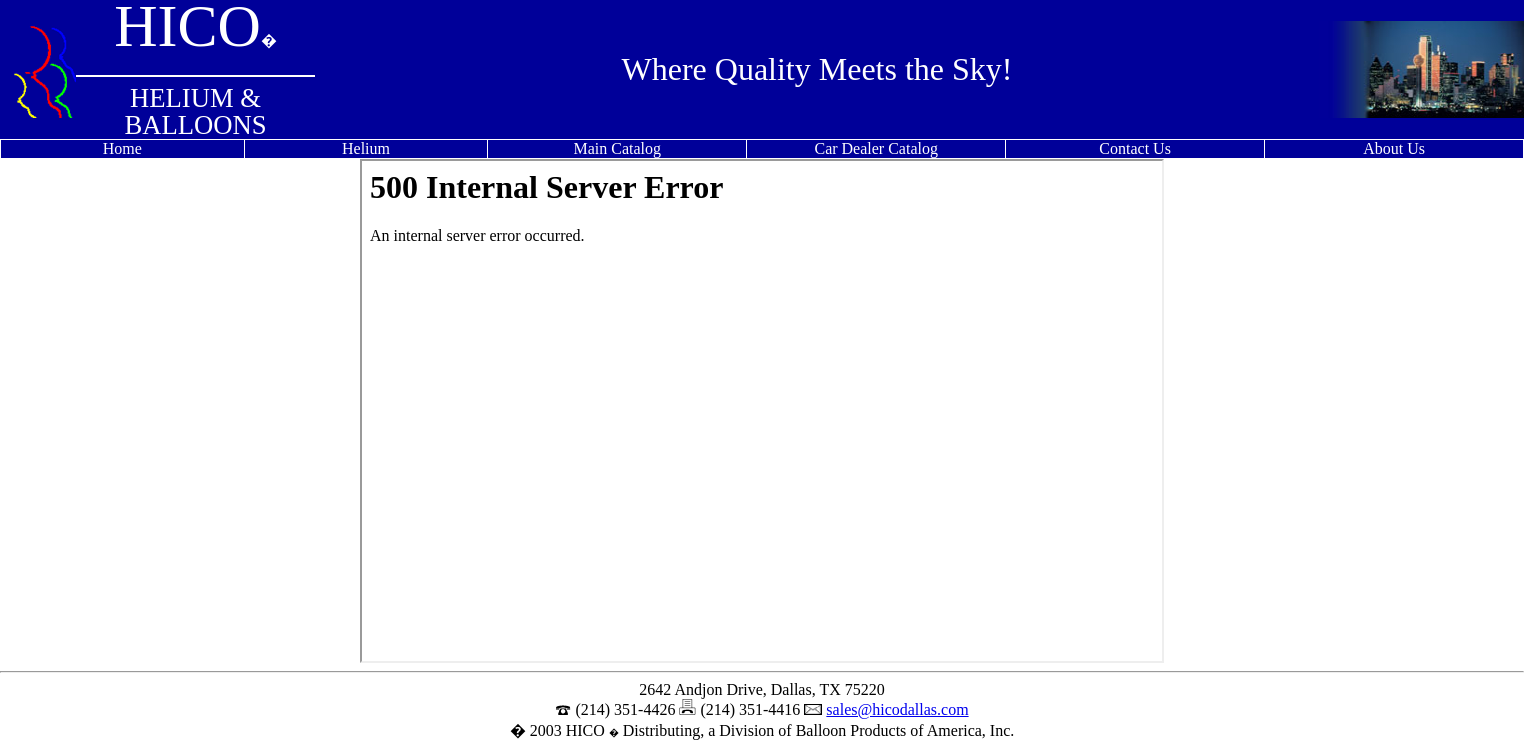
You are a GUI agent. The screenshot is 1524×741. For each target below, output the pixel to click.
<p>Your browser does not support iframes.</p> (762, 411)
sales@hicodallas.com (897, 709)
